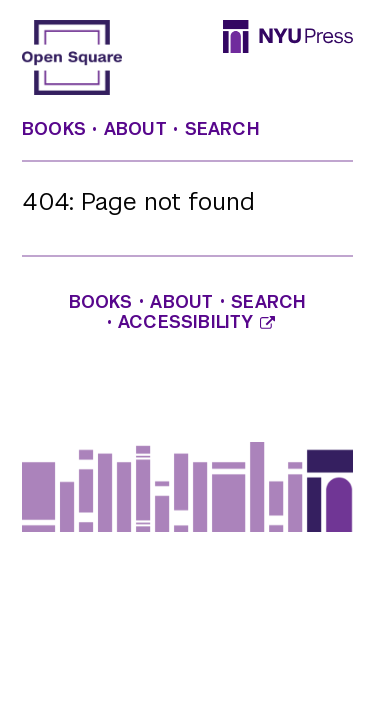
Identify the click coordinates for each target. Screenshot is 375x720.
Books (54, 129)
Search (222, 129)
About (135, 129)
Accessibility (196, 322)
